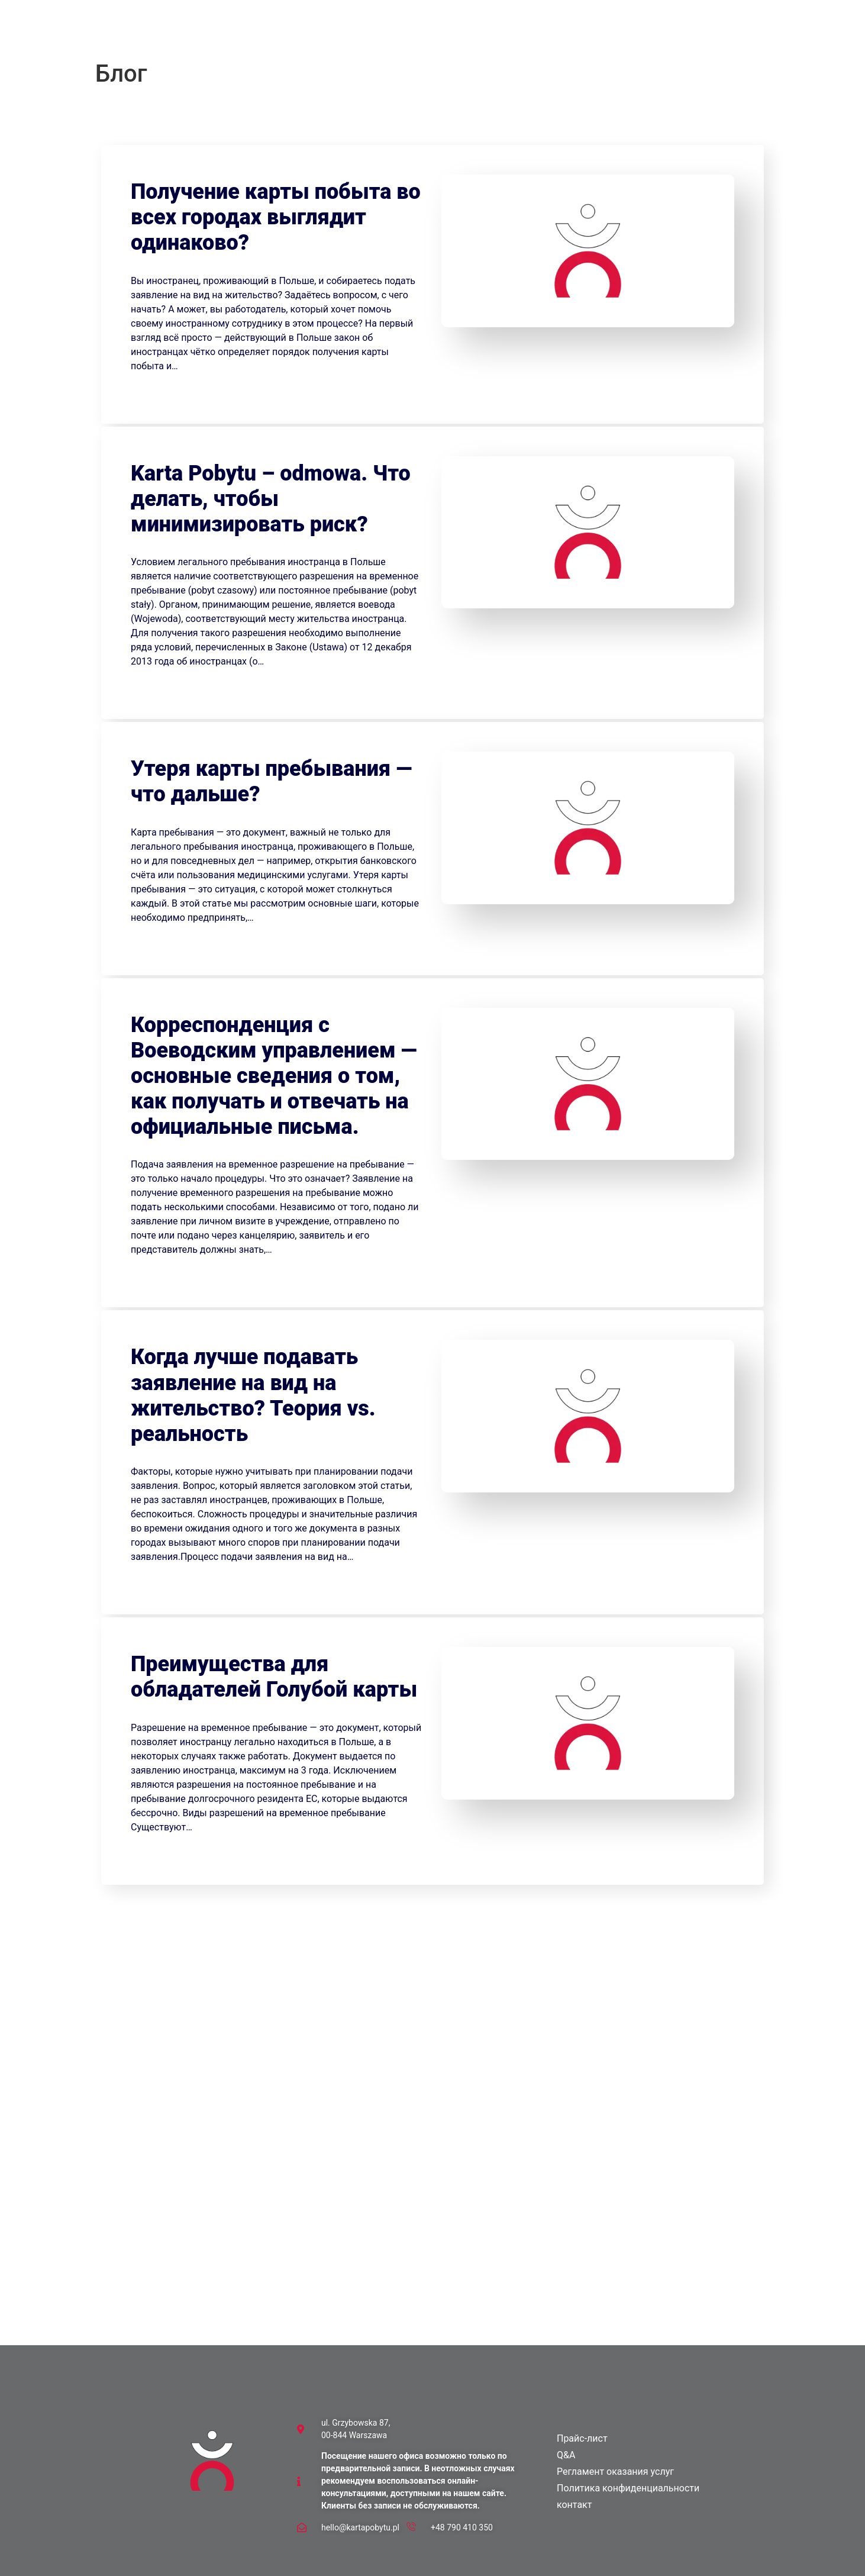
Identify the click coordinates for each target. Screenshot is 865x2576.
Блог (422, 31)
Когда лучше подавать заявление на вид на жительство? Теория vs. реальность (253, 1395)
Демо (464, 31)
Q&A (383, 31)
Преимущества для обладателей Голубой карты (274, 1677)
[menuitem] (570, 32)
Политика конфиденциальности (628, 2488)
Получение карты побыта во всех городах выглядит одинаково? (276, 217)
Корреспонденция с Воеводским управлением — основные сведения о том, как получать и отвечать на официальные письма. (274, 1076)
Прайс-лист (331, 31)
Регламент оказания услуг (615, 2471)
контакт (512, 31)
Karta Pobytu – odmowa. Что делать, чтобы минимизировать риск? (271, 499)
